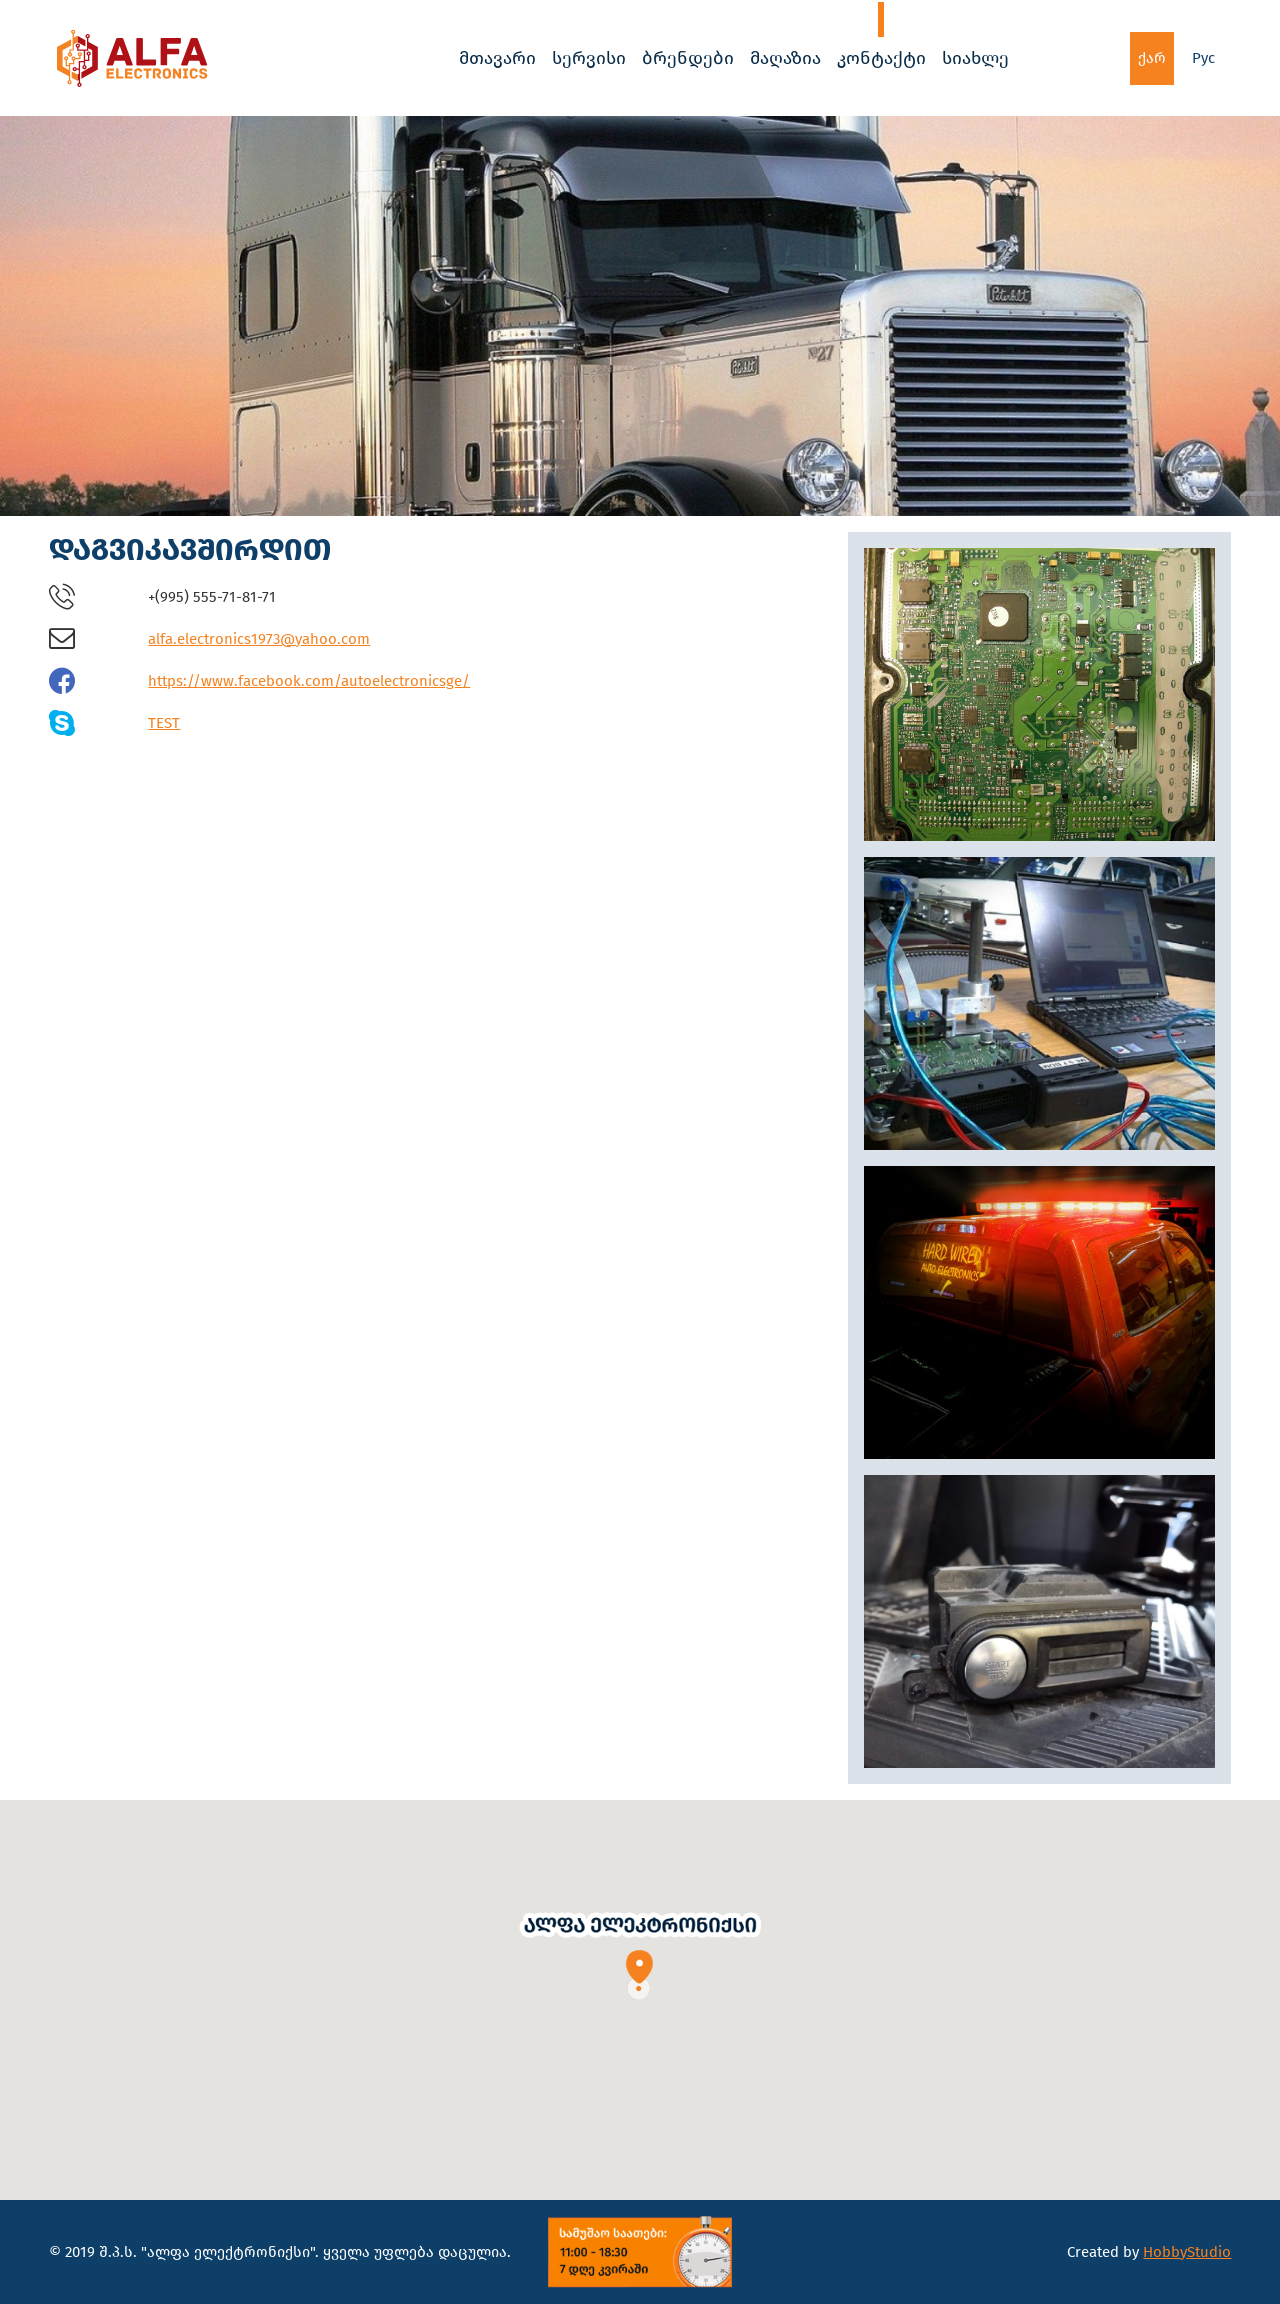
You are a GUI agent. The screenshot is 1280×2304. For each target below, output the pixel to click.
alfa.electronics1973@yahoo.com (259, 639)
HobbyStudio (1187, 2252)
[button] (640, 1955)
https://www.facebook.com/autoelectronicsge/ (309, 681)
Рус (1203, 58)
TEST (164, 723)
